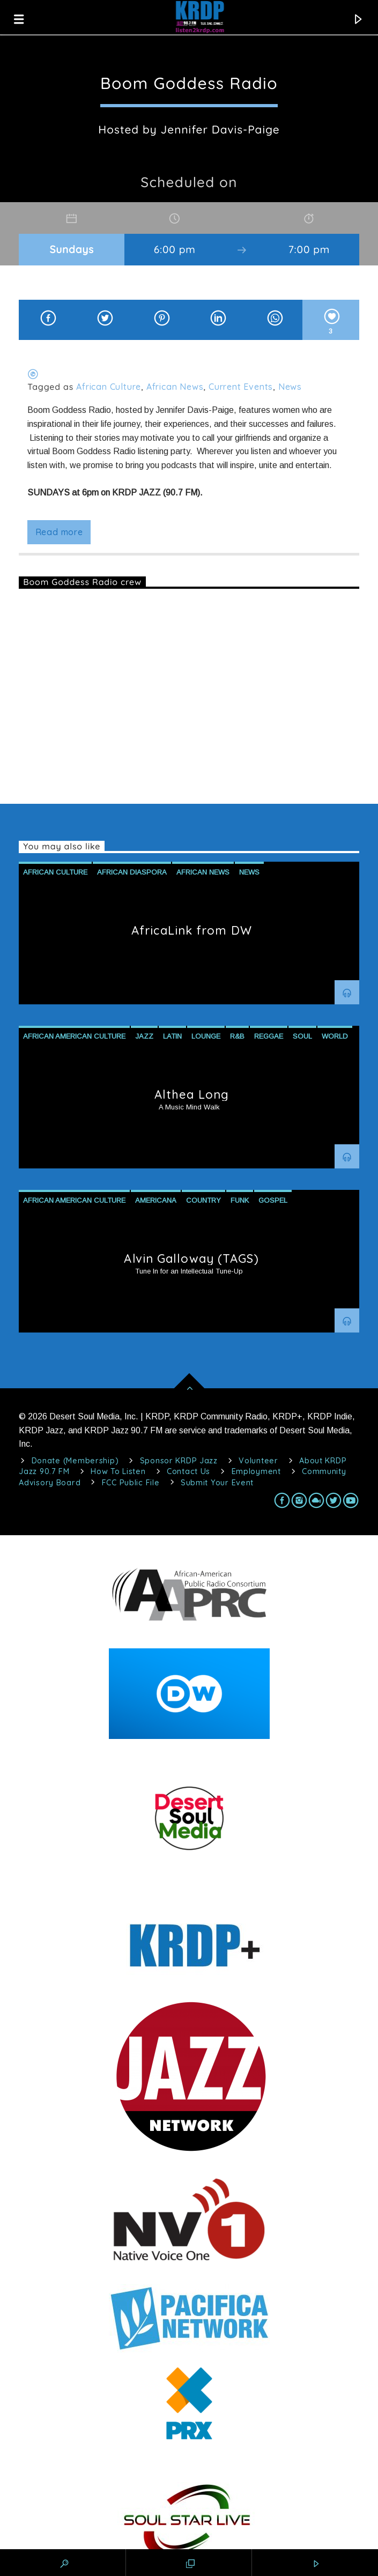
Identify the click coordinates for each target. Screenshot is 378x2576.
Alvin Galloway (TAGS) (191, 1258)
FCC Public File (131, 1482)
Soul (302, 1036)
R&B (237, 1036)
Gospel (272, 1200)
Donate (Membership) (75, 1460)
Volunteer (258, 1460)
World (335, 1036)
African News (175, 386)
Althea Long (191, 1094)
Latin (172, 1036)
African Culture (108, 386)
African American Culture (74, 1036)
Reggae (268, 1036)
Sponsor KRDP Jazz (179, 1460)
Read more (59, 532)
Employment (256, 1471)
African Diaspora (132, 872)
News (290, 386)
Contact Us (188, 1471)
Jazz (144, 1036)
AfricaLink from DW (191, 930)
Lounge (205, 1036)
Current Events (241, 386)
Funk (240, 1200)
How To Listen (118, 1471)
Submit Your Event (217, 1482)
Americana (155, 1200)
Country (203, 1200)
